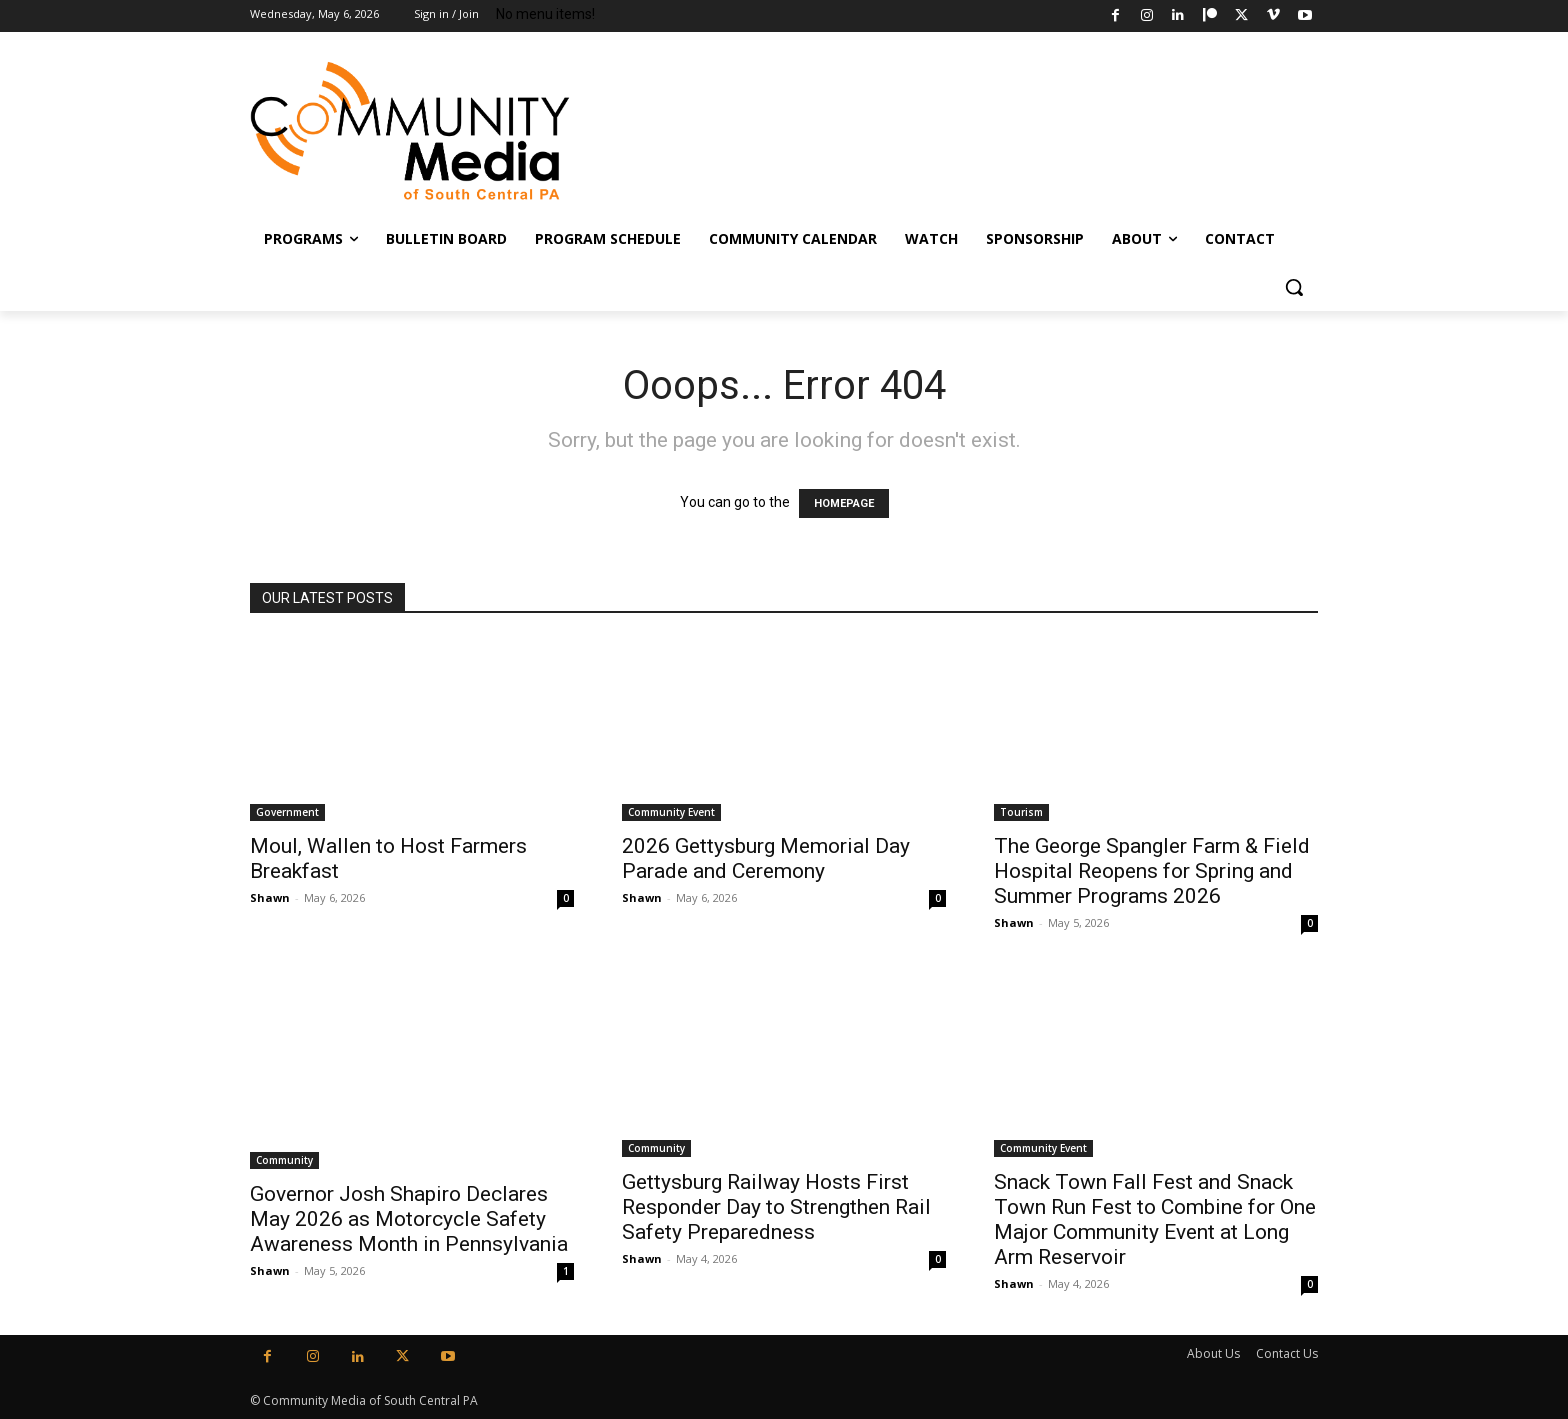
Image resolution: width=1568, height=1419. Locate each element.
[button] (1294, 287)
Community (284, 1160)
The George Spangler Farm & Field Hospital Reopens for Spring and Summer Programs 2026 (1152, 871)
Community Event (671, 812)
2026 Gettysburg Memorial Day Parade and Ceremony (766, 858)
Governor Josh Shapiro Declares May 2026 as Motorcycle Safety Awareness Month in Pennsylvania (409, 1219)
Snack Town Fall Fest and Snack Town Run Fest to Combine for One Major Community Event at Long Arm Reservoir (1155, 1219)
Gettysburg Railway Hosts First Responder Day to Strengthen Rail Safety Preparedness (776, 1207)
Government (287, 812)
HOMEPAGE (844, 503)
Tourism (1021, 812)
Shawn (270, 897)
